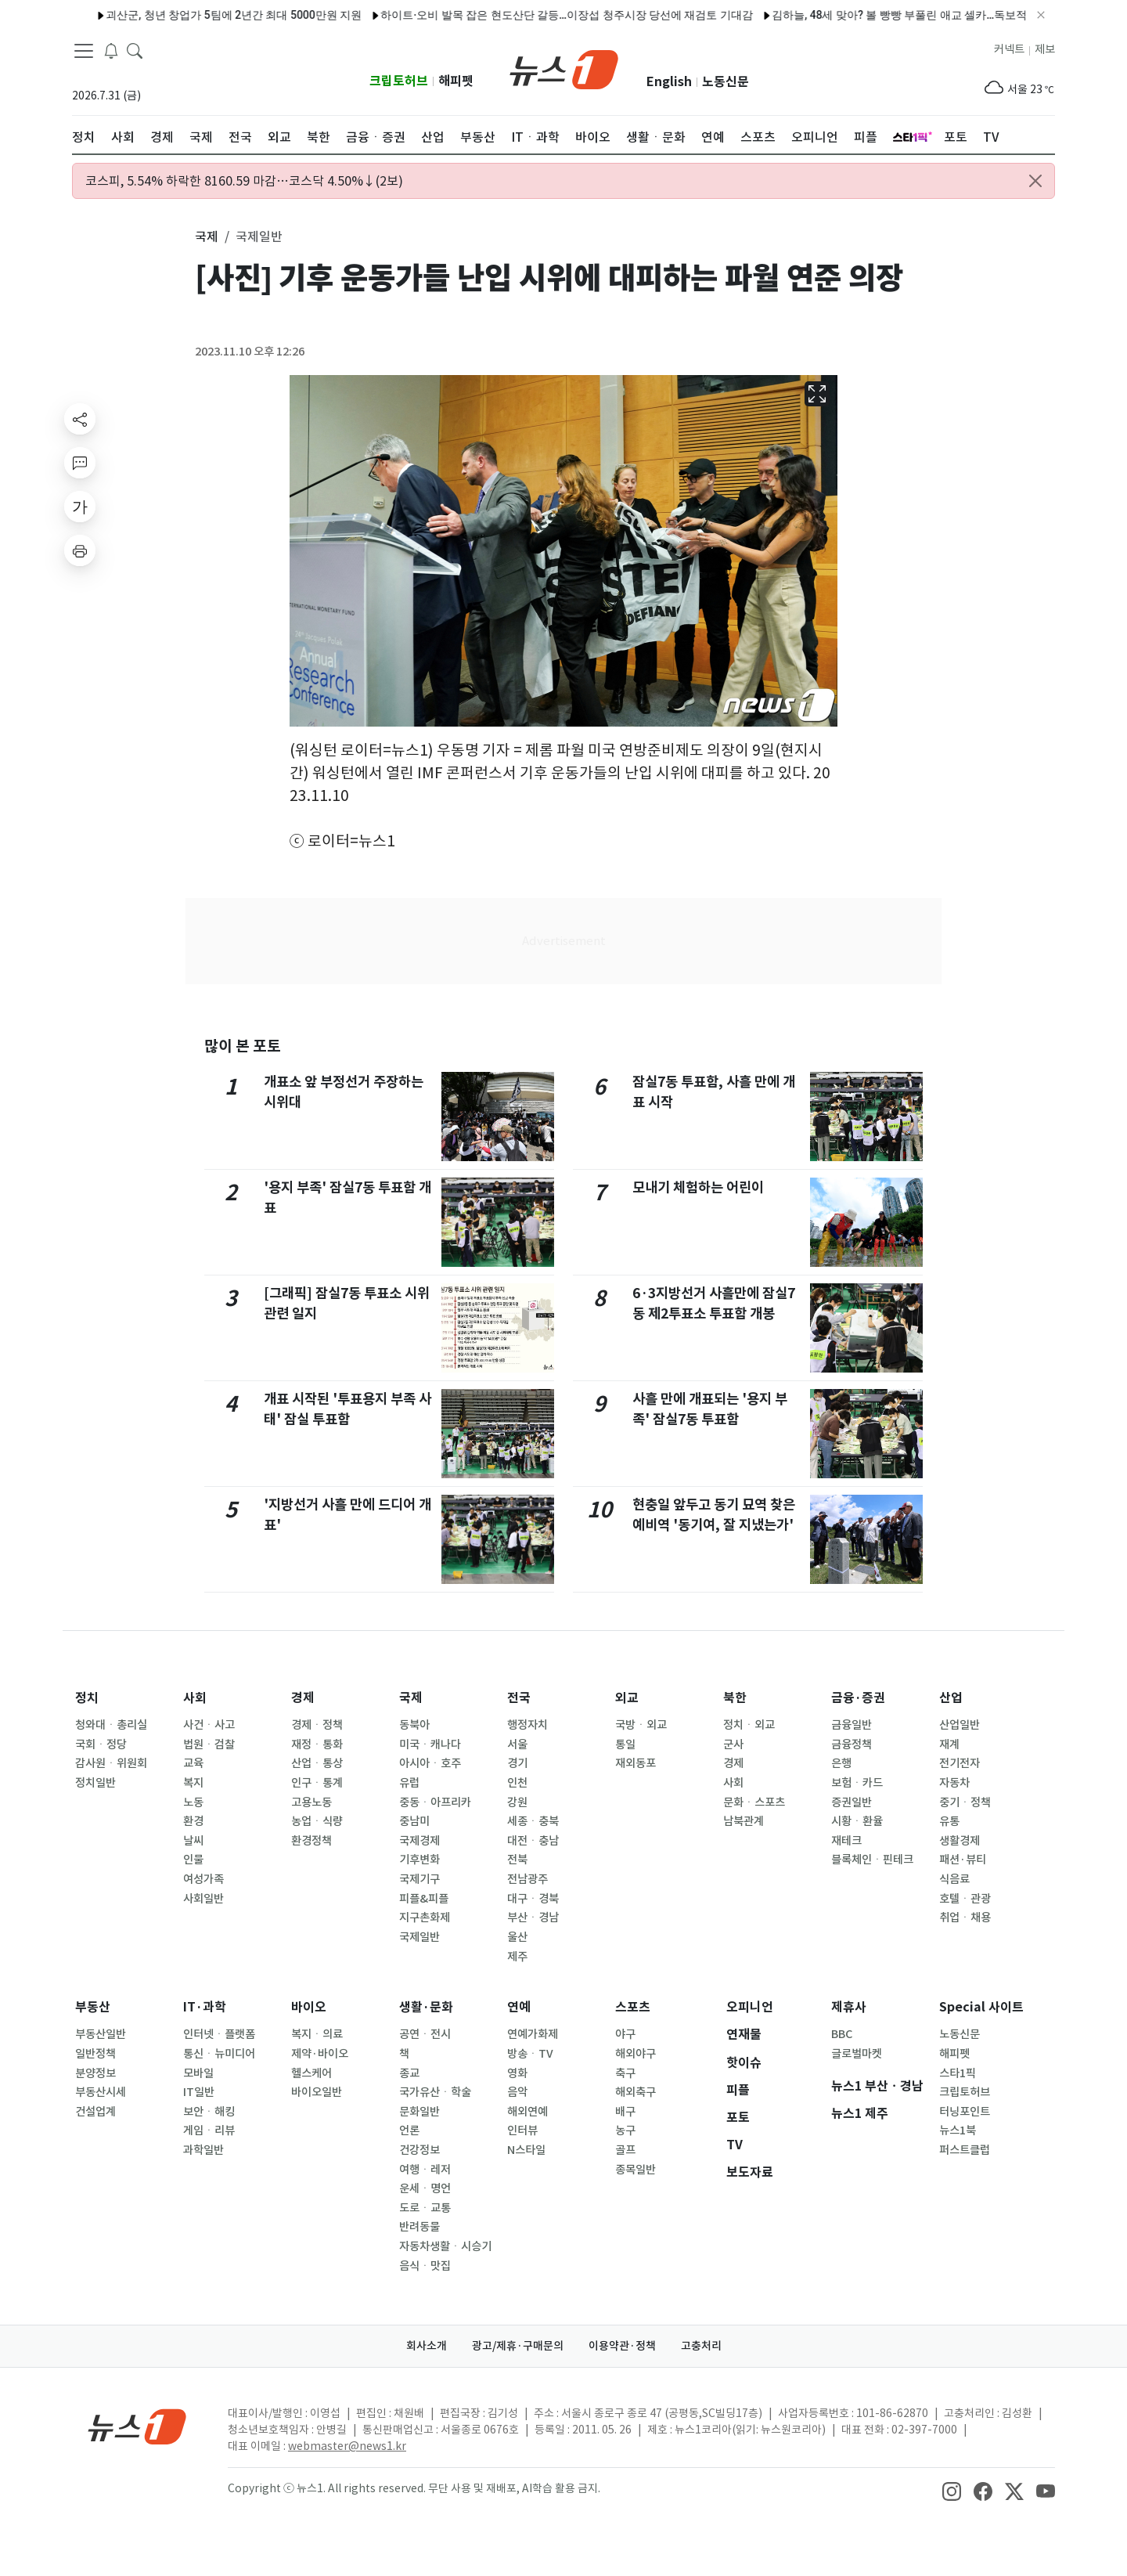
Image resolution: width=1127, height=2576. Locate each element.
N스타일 (526, 2150)
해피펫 (455, 81)
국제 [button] (206, 236)
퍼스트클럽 (964, 2150)
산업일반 (959, 1725)
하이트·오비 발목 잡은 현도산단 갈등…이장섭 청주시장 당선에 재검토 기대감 (511, 15)
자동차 (954, 1783)
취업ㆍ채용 (965, 1917)
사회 (195, 1698)
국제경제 (419, 1841)
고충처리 (701, 2346)
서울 (517, 1744)
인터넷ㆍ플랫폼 (219, 2034)
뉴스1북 (957, 2130)
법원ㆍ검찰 (209, 1744)
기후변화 (419, 1860)
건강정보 (419, 2150)
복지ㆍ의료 (317, 2034)
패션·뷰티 (962, 1860)
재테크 (846, 1841)
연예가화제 (532, 2034)
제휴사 (848, 2007)
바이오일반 (316, 2092)
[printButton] (79, 550)
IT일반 (198, 2092)
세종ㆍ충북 (533, 1821)
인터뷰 (522, 2130)
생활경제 (959, 1841)
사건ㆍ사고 (209, 1725)
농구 (625, 2130)
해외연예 (527, 2112)
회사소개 (426, 2346)
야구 (625, 2034)
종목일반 (635, 2170)
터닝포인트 (964, 2112)
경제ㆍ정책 (317, 1725)
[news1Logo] (137, 2426)
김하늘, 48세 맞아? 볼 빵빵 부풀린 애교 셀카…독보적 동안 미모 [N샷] (881, 15)
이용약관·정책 (622, 2346)
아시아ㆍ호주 (430, 1763)
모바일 (198, 2073)
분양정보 (95, 2073)
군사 (733, 1744)
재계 (949, 1744)
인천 (517, 1783)
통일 (625, 1744)
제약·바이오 (319, 2054)
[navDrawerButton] (83, 50)
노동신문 (725, 82)
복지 (193, 1783)
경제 (303, 1698)
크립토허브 (398, 81)
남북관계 (743, 1821)
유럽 (409, 1783)
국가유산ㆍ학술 (435, 2092)
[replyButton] (79, 462)
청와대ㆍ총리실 (111, 1725)
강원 (517, 1802)
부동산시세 (100, 2092)
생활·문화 (426, 2007)
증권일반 (851, 1802)
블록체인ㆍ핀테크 (872, 1860)
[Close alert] (1035, 181)
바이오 (308, 2007)
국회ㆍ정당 (101, 1744)
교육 (193, 1763)
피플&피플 (423, 1899)
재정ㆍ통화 (317, 1744)
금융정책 (851, 1744)
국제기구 (419, 1879)
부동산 (92, 2007)
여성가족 (203, 1879)
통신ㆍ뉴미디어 (219, 2054)
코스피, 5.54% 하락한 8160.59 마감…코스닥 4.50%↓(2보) (244, 181)
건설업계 (95, 2112)
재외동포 (635, 1763)
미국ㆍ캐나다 (430, 1744)
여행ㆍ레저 (425, 2170)
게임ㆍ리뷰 (209, 2130)
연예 (519, 2007)
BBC (841, 2034)
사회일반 (203, 1899)
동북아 (414, 1725)
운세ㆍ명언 (425, 2188)
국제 (411, 1698)
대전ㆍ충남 (533, 1841)
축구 (625, 2073)
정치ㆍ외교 (749, 1725)
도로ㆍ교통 (425, 2208)
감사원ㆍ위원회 (111, 1763)
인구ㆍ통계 (317, 1783)
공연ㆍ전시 (425, 2034)
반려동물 (419, 2227)
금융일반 (851, 1725)
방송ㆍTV (530, 2054)
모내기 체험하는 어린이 (698, 1187)
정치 (87, 1698)
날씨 (193, 1841)
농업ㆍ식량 (317, 1821)
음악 (517, 2092)
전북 (517, 1860)
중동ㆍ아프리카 (435, 1802)
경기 (517, 1763)
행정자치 (527, 1725)
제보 (1045, 49)
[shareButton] (79, 419)
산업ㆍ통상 (317, 1763)
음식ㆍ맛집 (425, 2266)
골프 (625, 2150)
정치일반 (95, 1783)
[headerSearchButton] (134, 50)
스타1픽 (957, 2073)
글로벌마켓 (856, 2054)
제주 (517, 1957)
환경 (193, 1821)
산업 (951, 1698)
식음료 (954, 1879)
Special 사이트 (981, 2007)
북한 (735, 1698)
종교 (409, 2073)
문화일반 (419, 2112)
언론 (409, 2130)
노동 (193, 1802)
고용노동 (311, 1802)
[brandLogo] (564, 68)
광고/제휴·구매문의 (518, 2346)
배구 (625, 2112)
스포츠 (632, 2007)
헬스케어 (311, 2073)
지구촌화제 (424, 1917)
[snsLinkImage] (951, 2490)
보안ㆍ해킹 (209, 2112)
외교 (627, 1698)
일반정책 (95, 2054)
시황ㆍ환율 (857, 1821)
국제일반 (419, 1937)
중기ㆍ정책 (965, 1802)
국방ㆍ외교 (641, 1725)
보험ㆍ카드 (857, 1783)
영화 (517, 2073)
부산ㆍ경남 (533, 1917)
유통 (949, 1821)
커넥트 (1009, 49)
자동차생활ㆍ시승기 (445, 2246)
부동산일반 (100, 2034)
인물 (193, 1860)
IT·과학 (204, 2007)
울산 (517, 1937)
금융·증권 (858, 1698)
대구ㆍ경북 (533, 1899)
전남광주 (527, 1879)
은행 (841, 1763)
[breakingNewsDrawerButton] (111, 50)
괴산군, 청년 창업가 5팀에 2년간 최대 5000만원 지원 (178, 15)
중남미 (414, 1821)
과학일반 (203, 2150)
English (669, 82)
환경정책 (311, 1841)
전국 (519, 1698)
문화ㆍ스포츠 (754, 1802)
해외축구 (635, 2092)
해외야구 (635, 2054)
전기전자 (959, 1763)
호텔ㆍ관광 (965, 1899)
